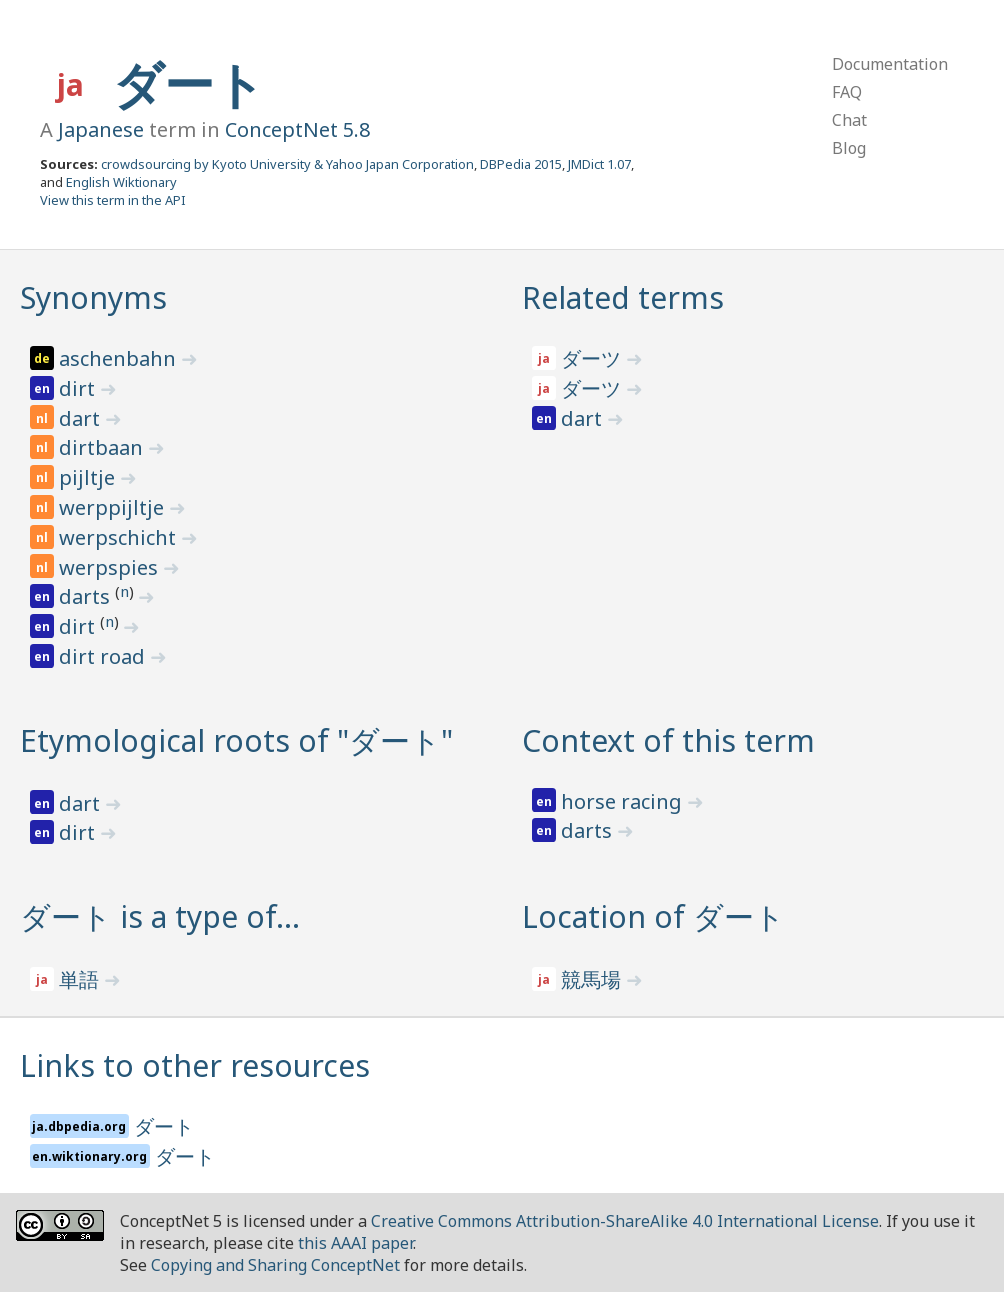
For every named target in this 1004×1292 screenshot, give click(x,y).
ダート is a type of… (160, 916)
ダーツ (593, 358)
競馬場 (593, 979)
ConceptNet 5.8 (297, 129)
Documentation (890, 64)
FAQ (847, 92)
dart (82, 418)
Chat (849, 120)
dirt (79, 388)
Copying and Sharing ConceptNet (275, 1265)
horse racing (624, 801)
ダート (189, 84)
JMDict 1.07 (599, 164)
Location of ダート (653, 916)
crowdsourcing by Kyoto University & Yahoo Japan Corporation (287, 164)
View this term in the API (113, 200)
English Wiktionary (121, 182)
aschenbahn (120, 358)
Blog (849, 148)
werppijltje (114, 507)
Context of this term (668, 740)
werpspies (111, 567)
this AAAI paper (355, 1243)
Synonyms (93, 297)
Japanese (101, 129)
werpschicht (120, 537)
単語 (81, 979)
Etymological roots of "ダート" (236, 740)
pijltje (89, 477)
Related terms (623, 297)
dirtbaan (103, 447)
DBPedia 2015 (521, 164)
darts (87, 596)
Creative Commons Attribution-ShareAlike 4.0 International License (625, 1221)
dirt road (104, 656)
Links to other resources (195, 1065)
